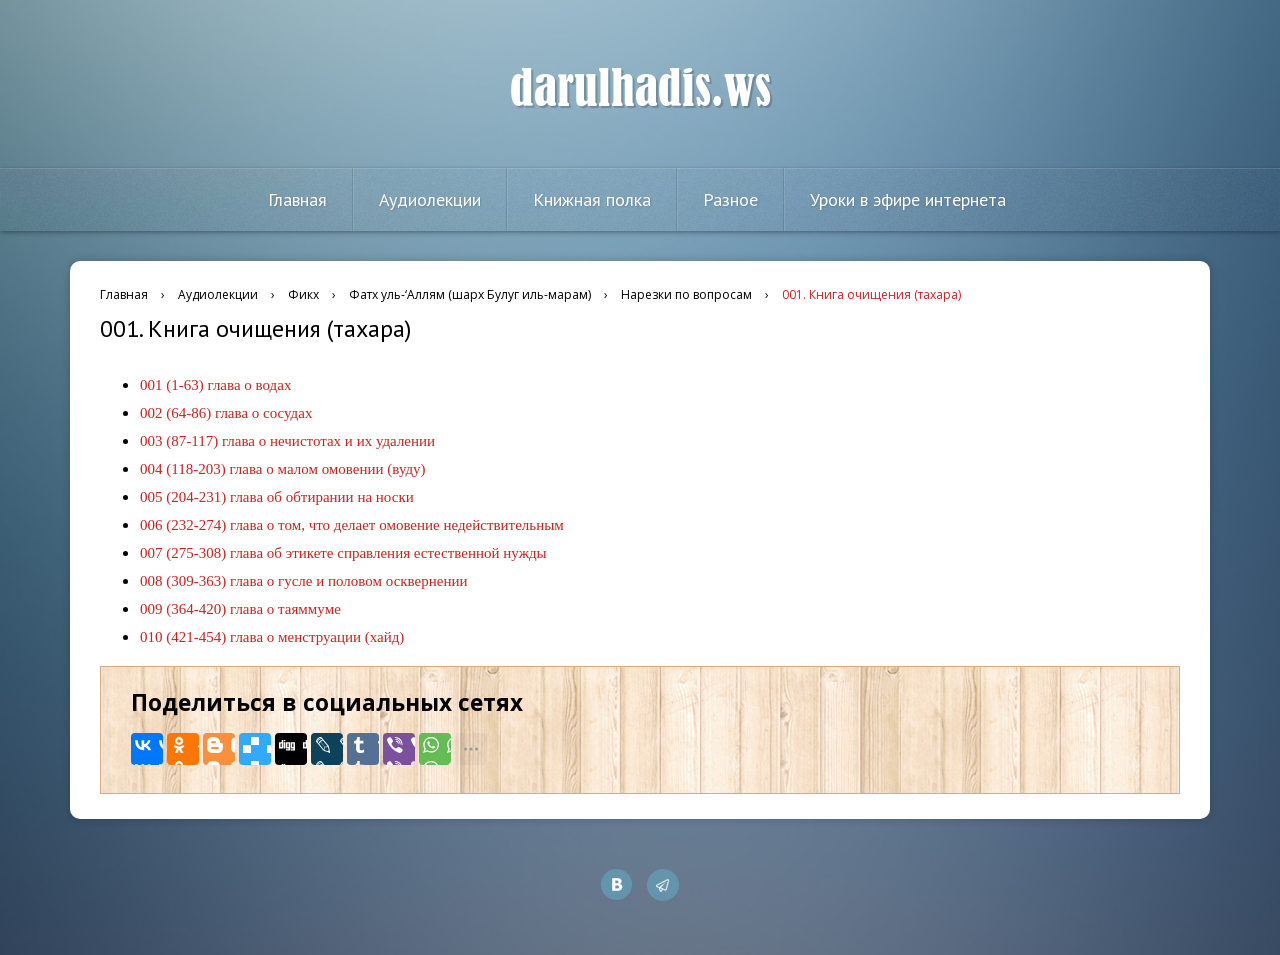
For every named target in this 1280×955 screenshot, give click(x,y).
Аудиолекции (430, 199)
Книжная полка (592, 199)
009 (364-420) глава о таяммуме (240, 609)
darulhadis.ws (640, 89)
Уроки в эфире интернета (908, 199)
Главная (297, 199)
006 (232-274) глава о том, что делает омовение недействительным (352, 525)
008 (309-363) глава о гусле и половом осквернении (304, 581)
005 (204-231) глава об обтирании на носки (277, 497)
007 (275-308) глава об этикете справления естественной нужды (343, 553)
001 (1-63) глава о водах (215, 385)
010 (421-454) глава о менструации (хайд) (272, 637)
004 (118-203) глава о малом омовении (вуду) (283, 469)
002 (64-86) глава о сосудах (226, 413)
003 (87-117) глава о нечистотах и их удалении (287, 441)
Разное (730, 199)
